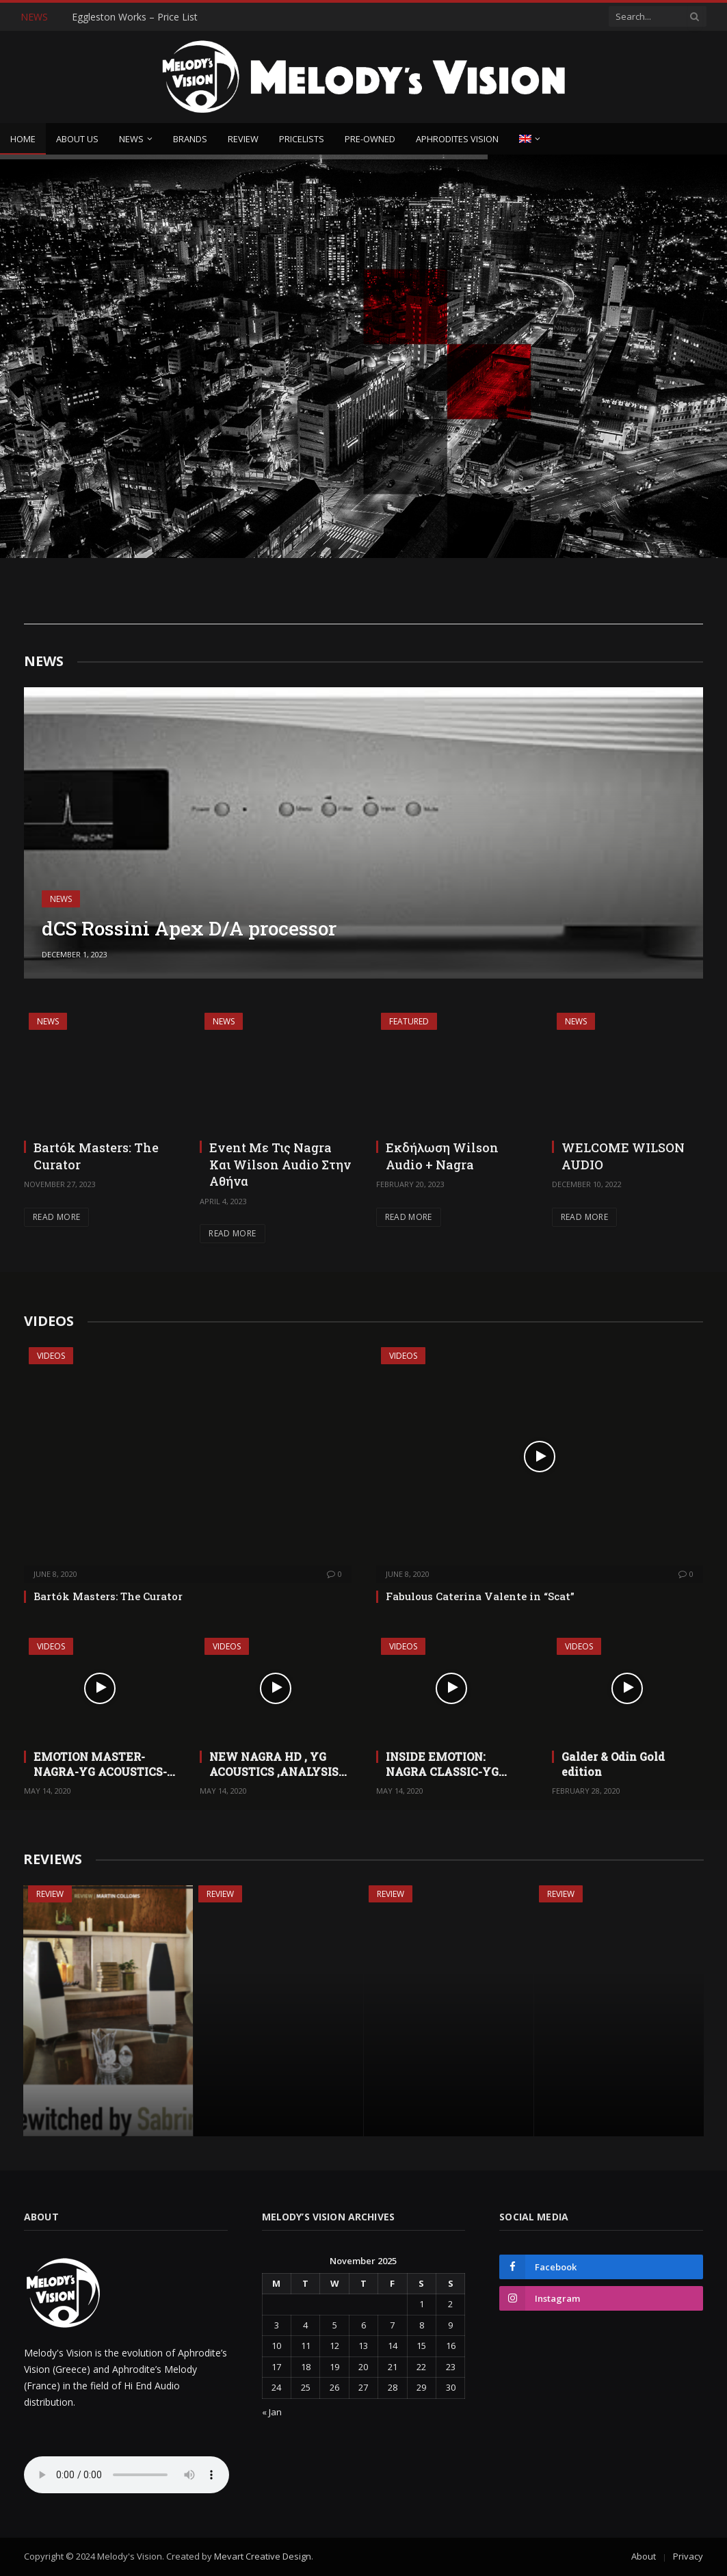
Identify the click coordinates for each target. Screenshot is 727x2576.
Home (23, 139)
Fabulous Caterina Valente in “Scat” (480, 1596)
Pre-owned (370, 139)
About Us (77, 139)
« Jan (272, 2412)
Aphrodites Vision (457, 139)
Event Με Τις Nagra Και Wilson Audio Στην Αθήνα (280, 1164)
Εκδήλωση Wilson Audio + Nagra (442, 1155)
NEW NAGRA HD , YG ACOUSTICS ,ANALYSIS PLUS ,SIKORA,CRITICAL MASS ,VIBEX (276, 1764)
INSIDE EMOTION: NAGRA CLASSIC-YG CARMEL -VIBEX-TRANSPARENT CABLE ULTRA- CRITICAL (449, 1764)
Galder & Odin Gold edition (613, 1764)
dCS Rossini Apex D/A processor (189, 928)
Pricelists (301, 139)
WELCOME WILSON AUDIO (623, 1155)
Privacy (688, 2556)
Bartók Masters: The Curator (96, 1155)
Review (243, 139)
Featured (409, 1021)
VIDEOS (49, 1321)
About (643, 2556)
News (131, 139)
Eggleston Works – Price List (135, 17)
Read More (56, 1217)
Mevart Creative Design (262, 2556)
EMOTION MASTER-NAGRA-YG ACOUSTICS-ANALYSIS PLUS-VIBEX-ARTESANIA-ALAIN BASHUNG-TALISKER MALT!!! (101, 1764)
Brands (190, 139)
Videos (51, 1356)
